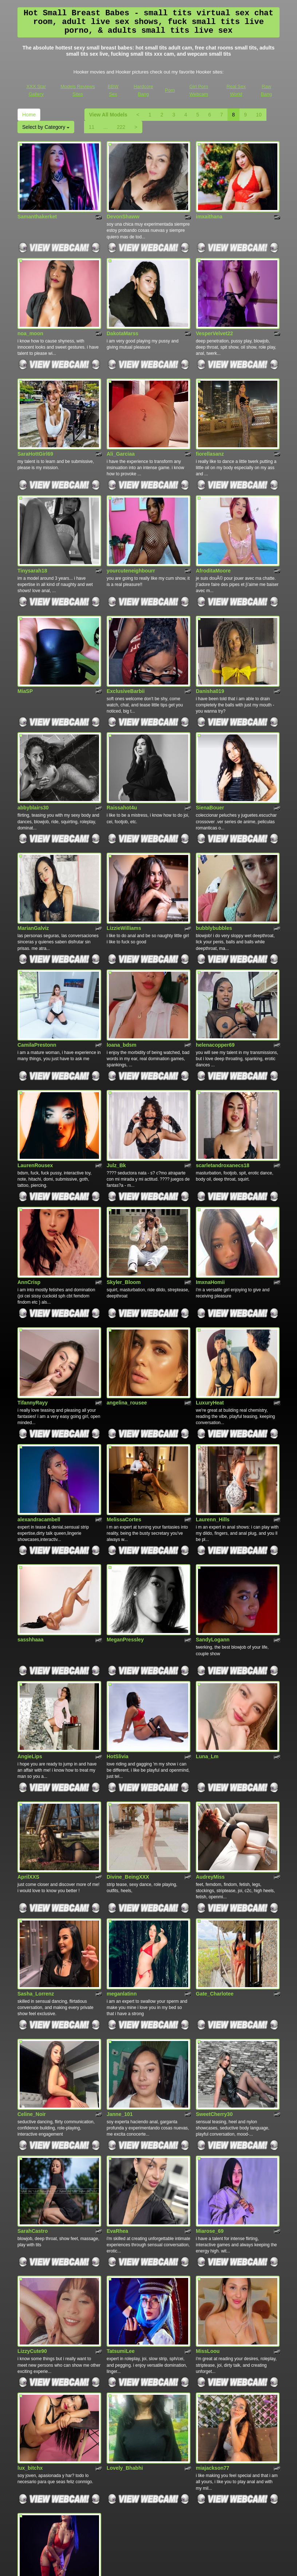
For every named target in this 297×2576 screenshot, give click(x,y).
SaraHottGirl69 (35, 426)
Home (29, 115)
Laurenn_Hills (213, 1410)
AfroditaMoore (213, 534)
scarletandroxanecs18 (222, 1083)
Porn (170, 90)
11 (92, 127)
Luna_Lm (207, 1629)
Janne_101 (120, 1959)
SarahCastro (32, 2067)
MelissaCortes (124, 1410)
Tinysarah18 (32, 534)
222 (121, 127)
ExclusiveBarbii (125, 646)
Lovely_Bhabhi (125, 2286)
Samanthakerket (37, 207)
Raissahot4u (122, 753)
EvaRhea (117, 2067)
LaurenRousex (35, 1083)
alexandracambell (38, 1410)
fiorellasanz (210, 426)
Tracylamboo (33, 2397)
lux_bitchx (30, 2286)
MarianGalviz (33, 864)
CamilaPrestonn (36, 972)
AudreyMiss (210, 1740)
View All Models (108, 115)
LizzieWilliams (124, 864)
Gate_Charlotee (214, 1848)
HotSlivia (117, 1629)
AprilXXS (28, 1740)
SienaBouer (210, 753)
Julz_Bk (116, 1083)
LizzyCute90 (32, 2178)
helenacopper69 (215, 972)
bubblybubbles (214, 864)
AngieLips (29, 1629)
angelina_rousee (127, 1302)
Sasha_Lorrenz (35, 1848)
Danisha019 (210, 646)
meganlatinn (121, 1848)
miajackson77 (212, 2286)
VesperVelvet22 (214, 315)
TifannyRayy (32, 1302)
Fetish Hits (142, 2565)
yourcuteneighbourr (131, 534)
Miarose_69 (209, 2067)
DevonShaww (123, 207)
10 (259, 115)
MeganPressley (125, 1522)
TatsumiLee (121, 2178)
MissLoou (207, 2178)
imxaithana (209, 207)
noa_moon (30, 315)
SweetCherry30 (214, 1959)
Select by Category (46, 127)
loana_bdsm (121, 972)
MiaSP (25, 646)
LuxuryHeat (210, 1302)
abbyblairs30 (33, 753)
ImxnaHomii (210, 1191)
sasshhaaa (30, 1522)
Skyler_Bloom (123, 1191)
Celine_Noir (31, 1959)
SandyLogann (213, 1522)
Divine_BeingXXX (128, 1740)
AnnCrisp (28, 1191)
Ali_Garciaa (121, 426)
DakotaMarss (122, 315)
